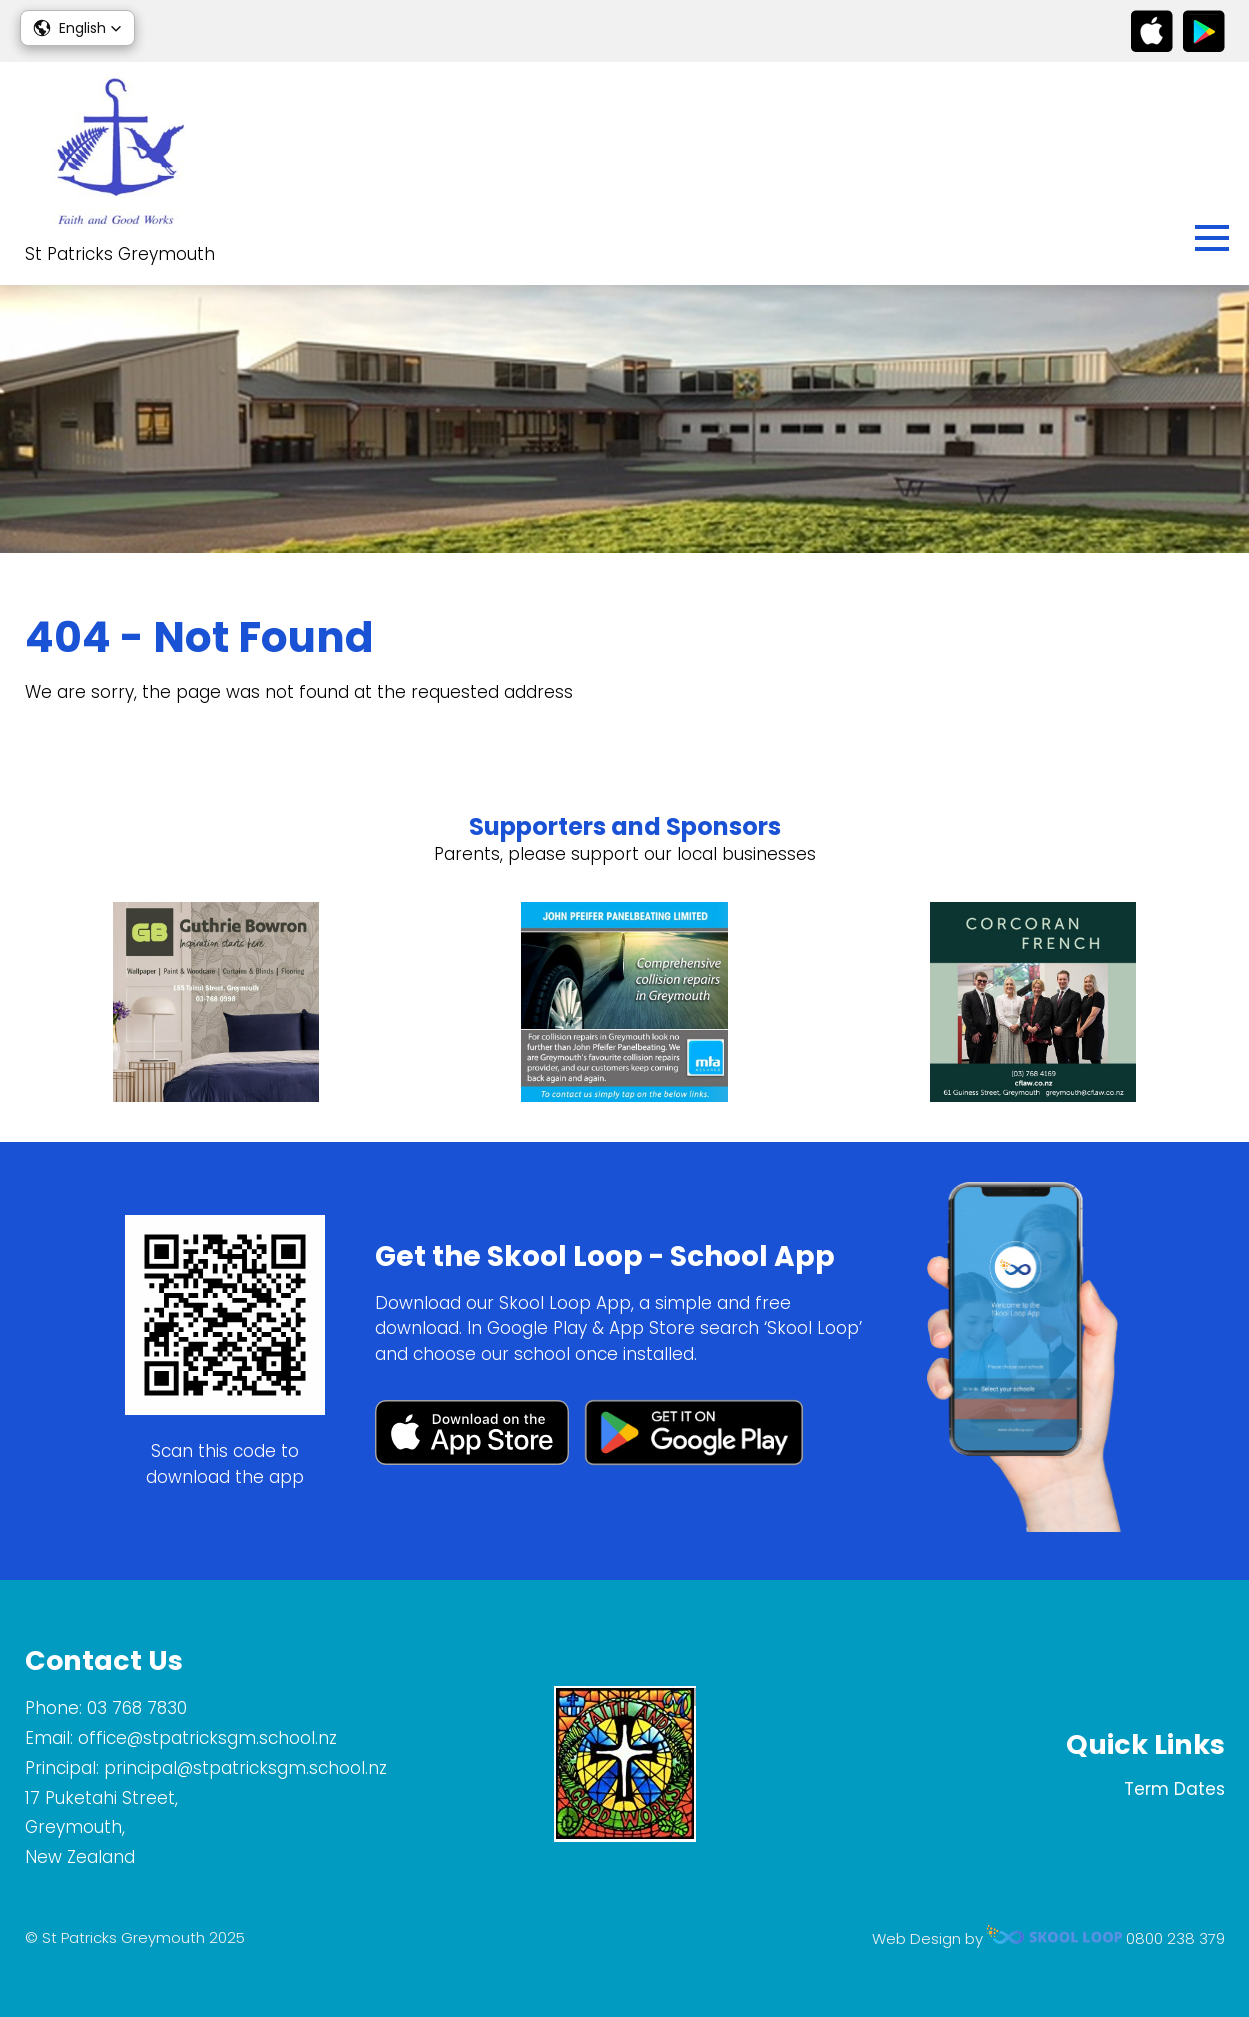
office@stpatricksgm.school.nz (207, 1738)
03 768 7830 (137, 1708)
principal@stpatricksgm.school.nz (245, 1768)
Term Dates (1174, 1789)
